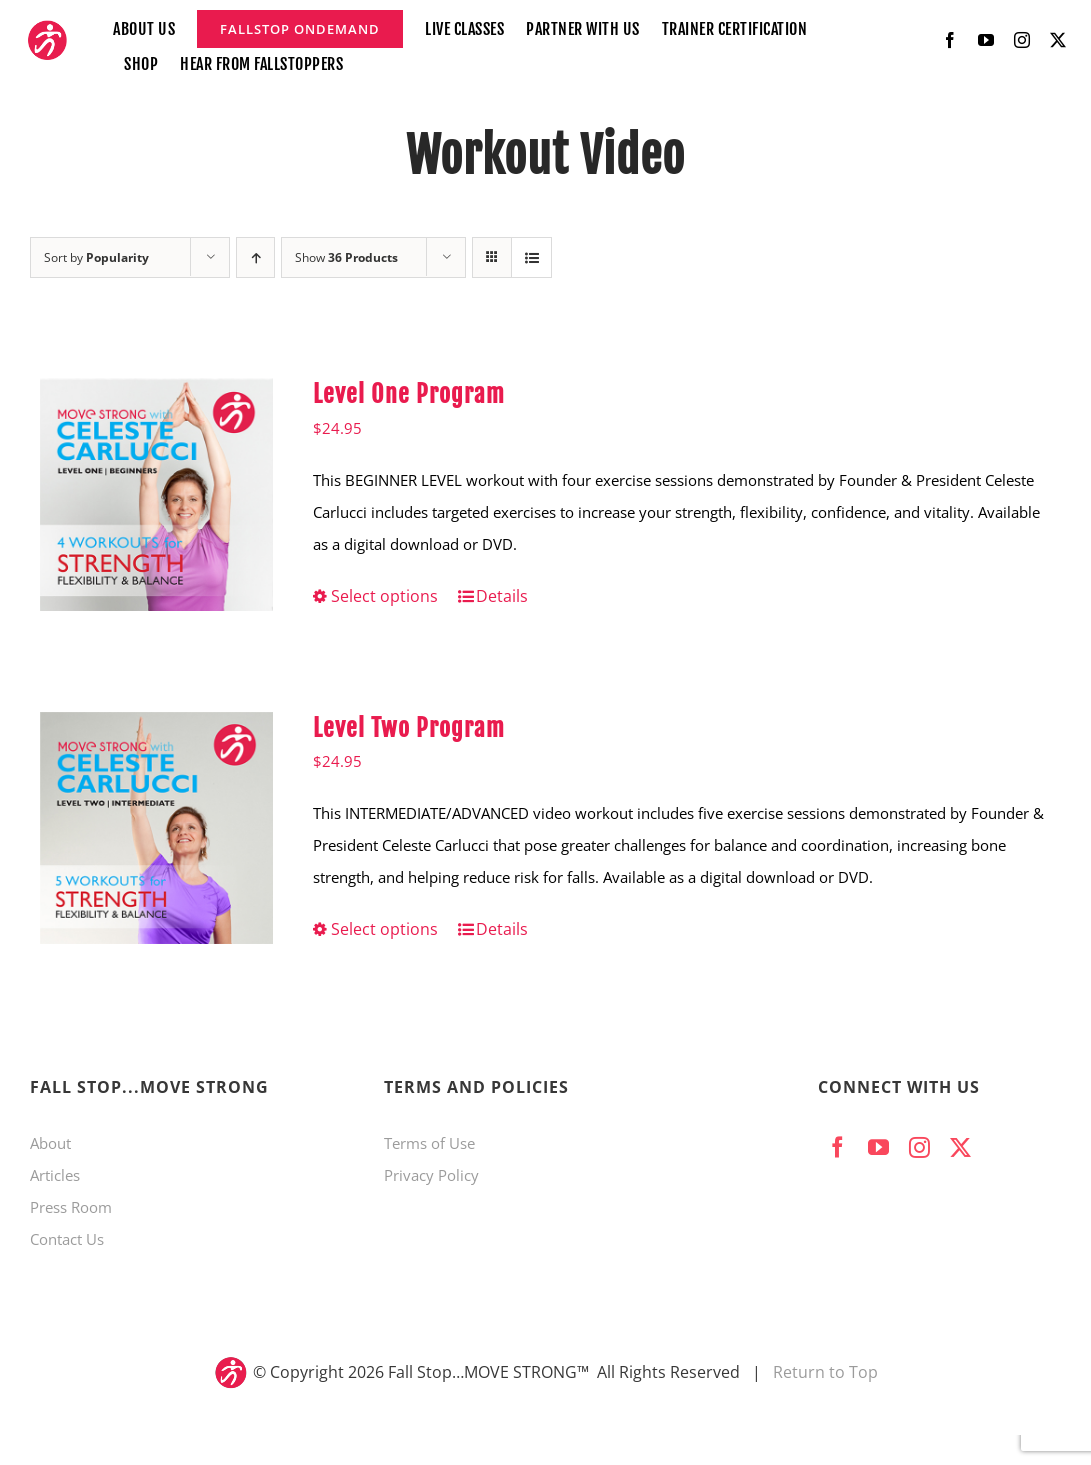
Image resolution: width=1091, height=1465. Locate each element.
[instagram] (1022, 40)
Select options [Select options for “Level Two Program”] (384, 929)
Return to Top (825, 1372)
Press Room (71, 1207)
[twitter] (1058, 40)
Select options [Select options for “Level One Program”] (384, 596)
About (50, 1143)
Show (346, 257)
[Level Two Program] (156, 828)
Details (502, 596)
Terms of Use (429, 1143)
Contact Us (67, 1239)
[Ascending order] (255, 257)
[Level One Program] (156, 494)
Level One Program (409, 394)
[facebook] (950, 40)
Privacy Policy (431, 1175)
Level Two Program (409, 728)
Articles (55, 1175)
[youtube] (986, 40)
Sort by (96, 257)
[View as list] (531, 257)
